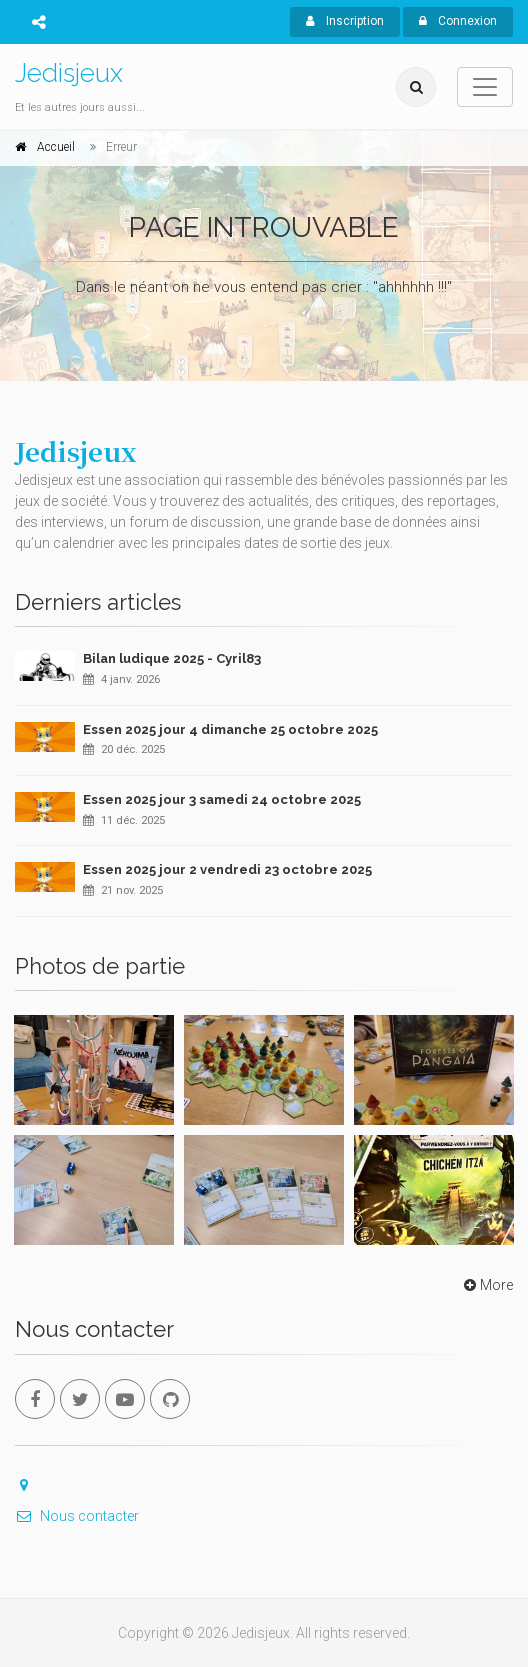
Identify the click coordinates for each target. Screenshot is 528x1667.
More (486, 1285)
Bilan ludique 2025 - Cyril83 (172, 658)
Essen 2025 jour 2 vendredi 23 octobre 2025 (227, 869)
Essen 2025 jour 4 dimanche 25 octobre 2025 (230, 729)
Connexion (458, 21)
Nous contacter (77, 1516)
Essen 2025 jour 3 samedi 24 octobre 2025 (222, 799)
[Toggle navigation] (485, 87)
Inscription (345, 21)
